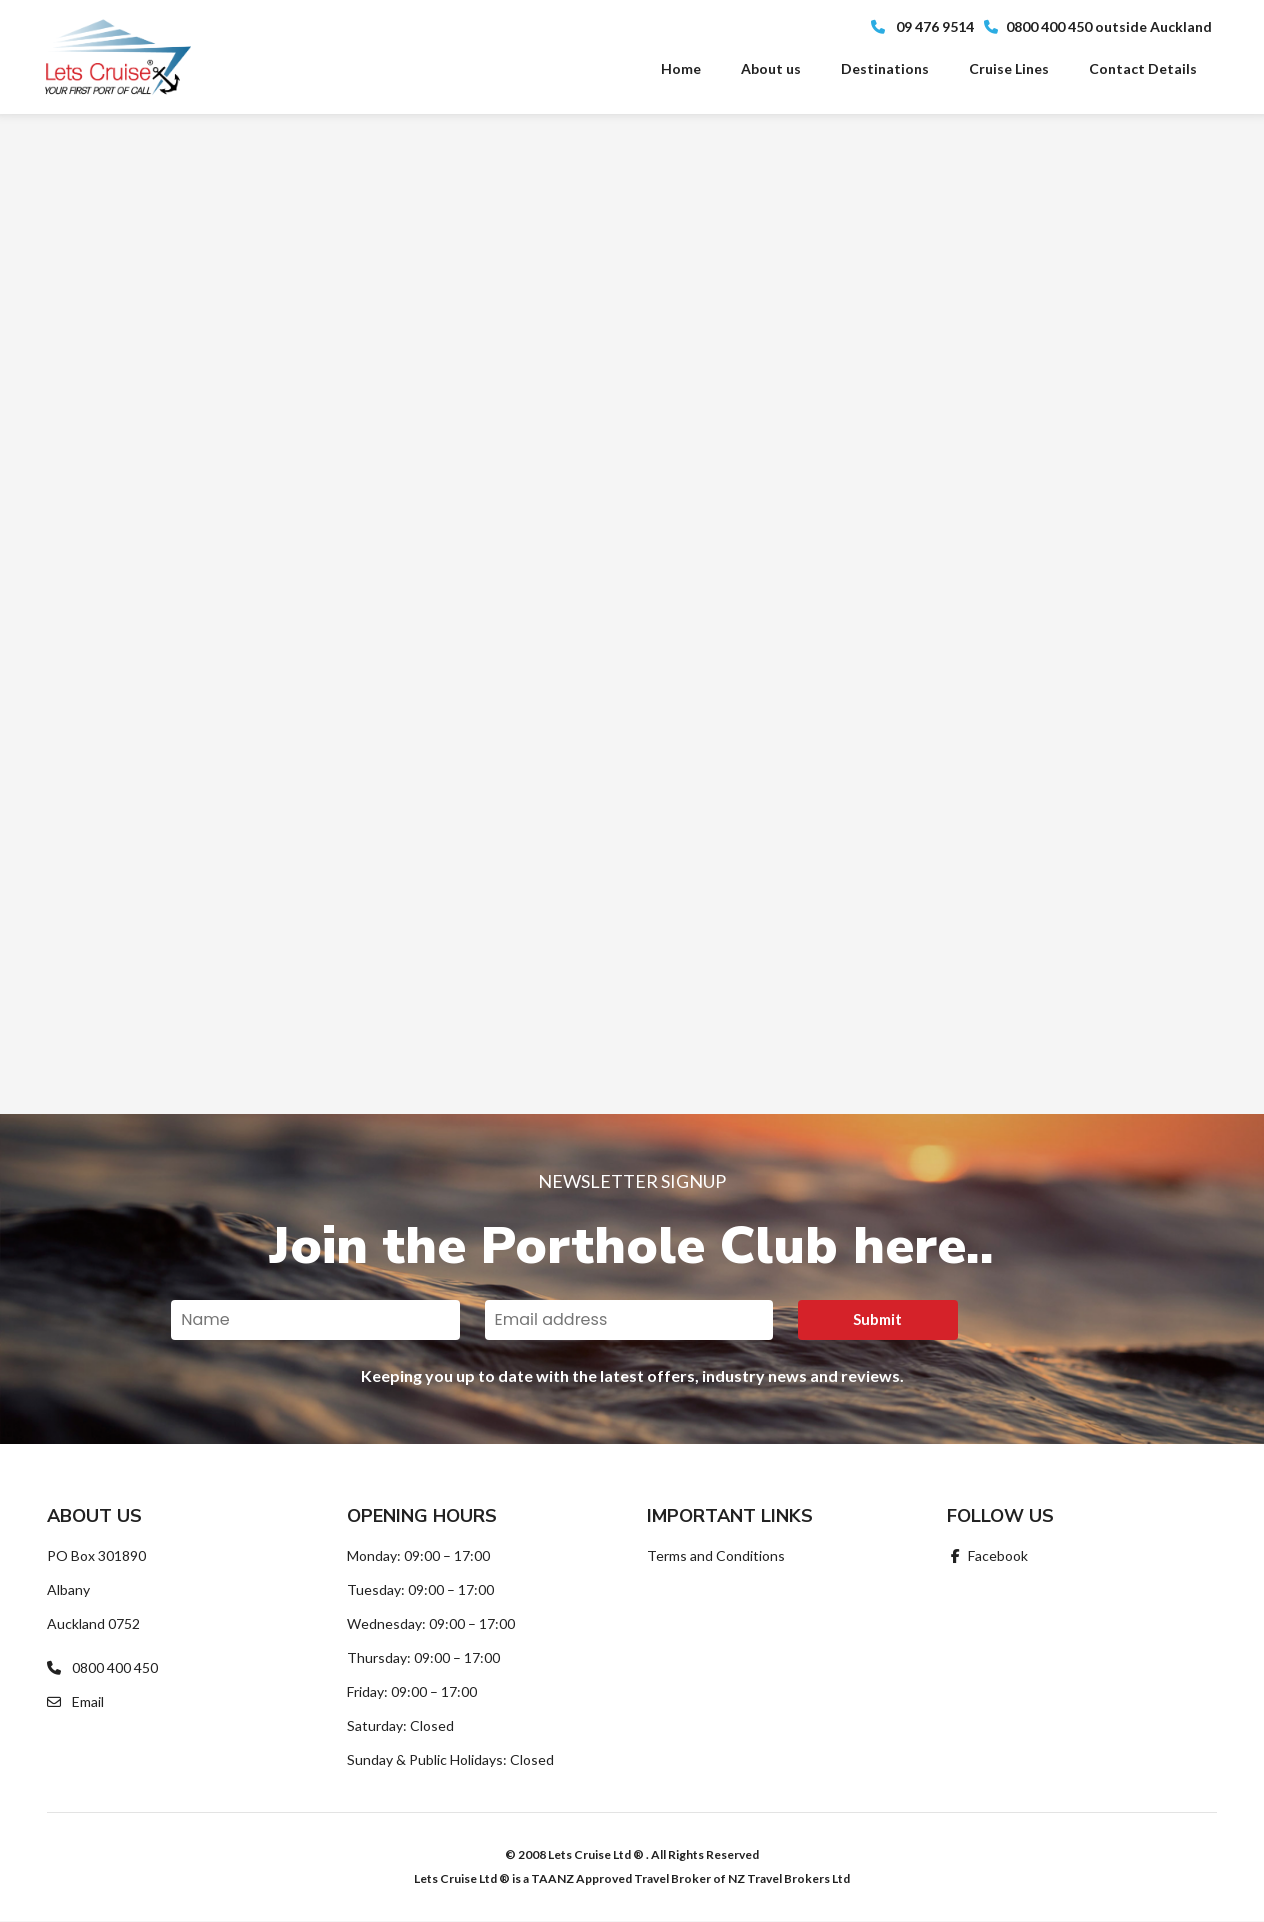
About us (771, 68)
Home (681, 68)
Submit (877, 1319)
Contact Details (1143, 68)
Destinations (885, 68)
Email (75, 1701)
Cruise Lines (1009, 68)
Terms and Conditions (716, 1555)
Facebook (987, 1555)
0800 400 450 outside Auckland (1098, 26)
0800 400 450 (102, 1667)
